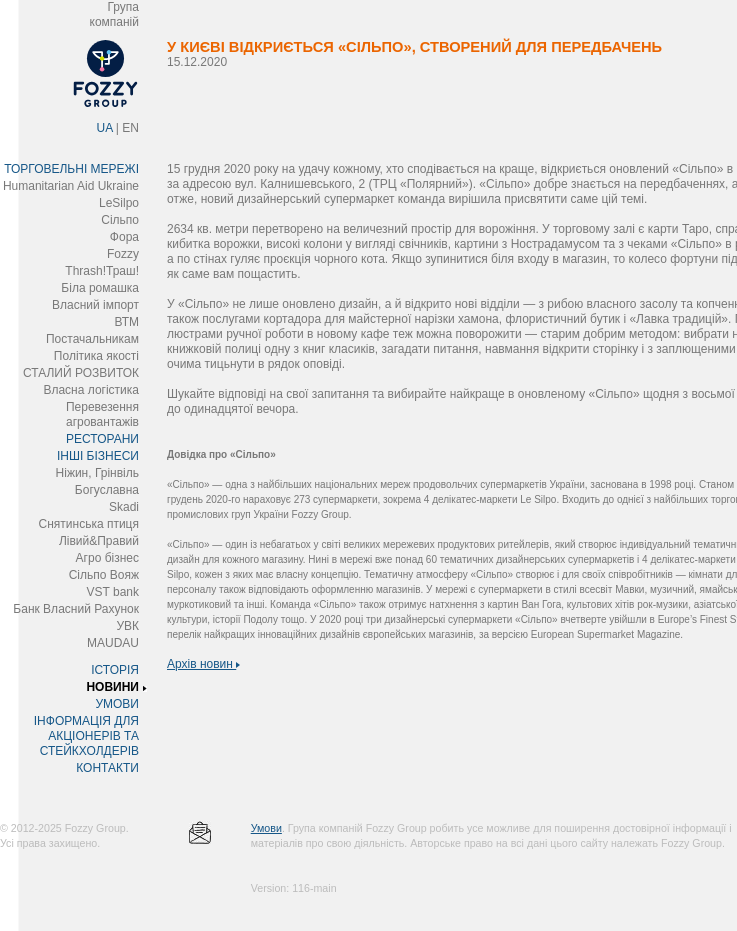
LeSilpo (119, 203)
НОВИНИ (112, 687)
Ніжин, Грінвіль (97, 473)
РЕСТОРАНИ (102, 439)
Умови (266, 828)
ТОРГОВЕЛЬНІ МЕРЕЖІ (71, 169)
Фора (124, 237)
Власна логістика (91, 390)
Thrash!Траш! (102, 271)
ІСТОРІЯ (115, 670)
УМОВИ (117, 704)
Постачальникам (92, 339)
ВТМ (126, 322)
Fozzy (123, 254)
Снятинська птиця (89, 524)
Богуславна (107, 490)
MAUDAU (113, 643)
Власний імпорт (95, 305)
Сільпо (120, 220)
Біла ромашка (100, 288)
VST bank (113, 592)
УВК (127, 626)
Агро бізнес (107, 558)
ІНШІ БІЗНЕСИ (98, 456)
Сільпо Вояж (104, 575)
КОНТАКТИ (107, 768)
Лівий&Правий (99, 541)
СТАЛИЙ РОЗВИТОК (81, 373)
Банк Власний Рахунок (76, 609)
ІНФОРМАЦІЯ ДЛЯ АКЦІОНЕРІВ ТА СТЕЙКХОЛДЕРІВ (86, 736)
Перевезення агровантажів (102, 414)
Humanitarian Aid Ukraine (71, 186)
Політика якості (96, 356)
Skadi (124, 507)
